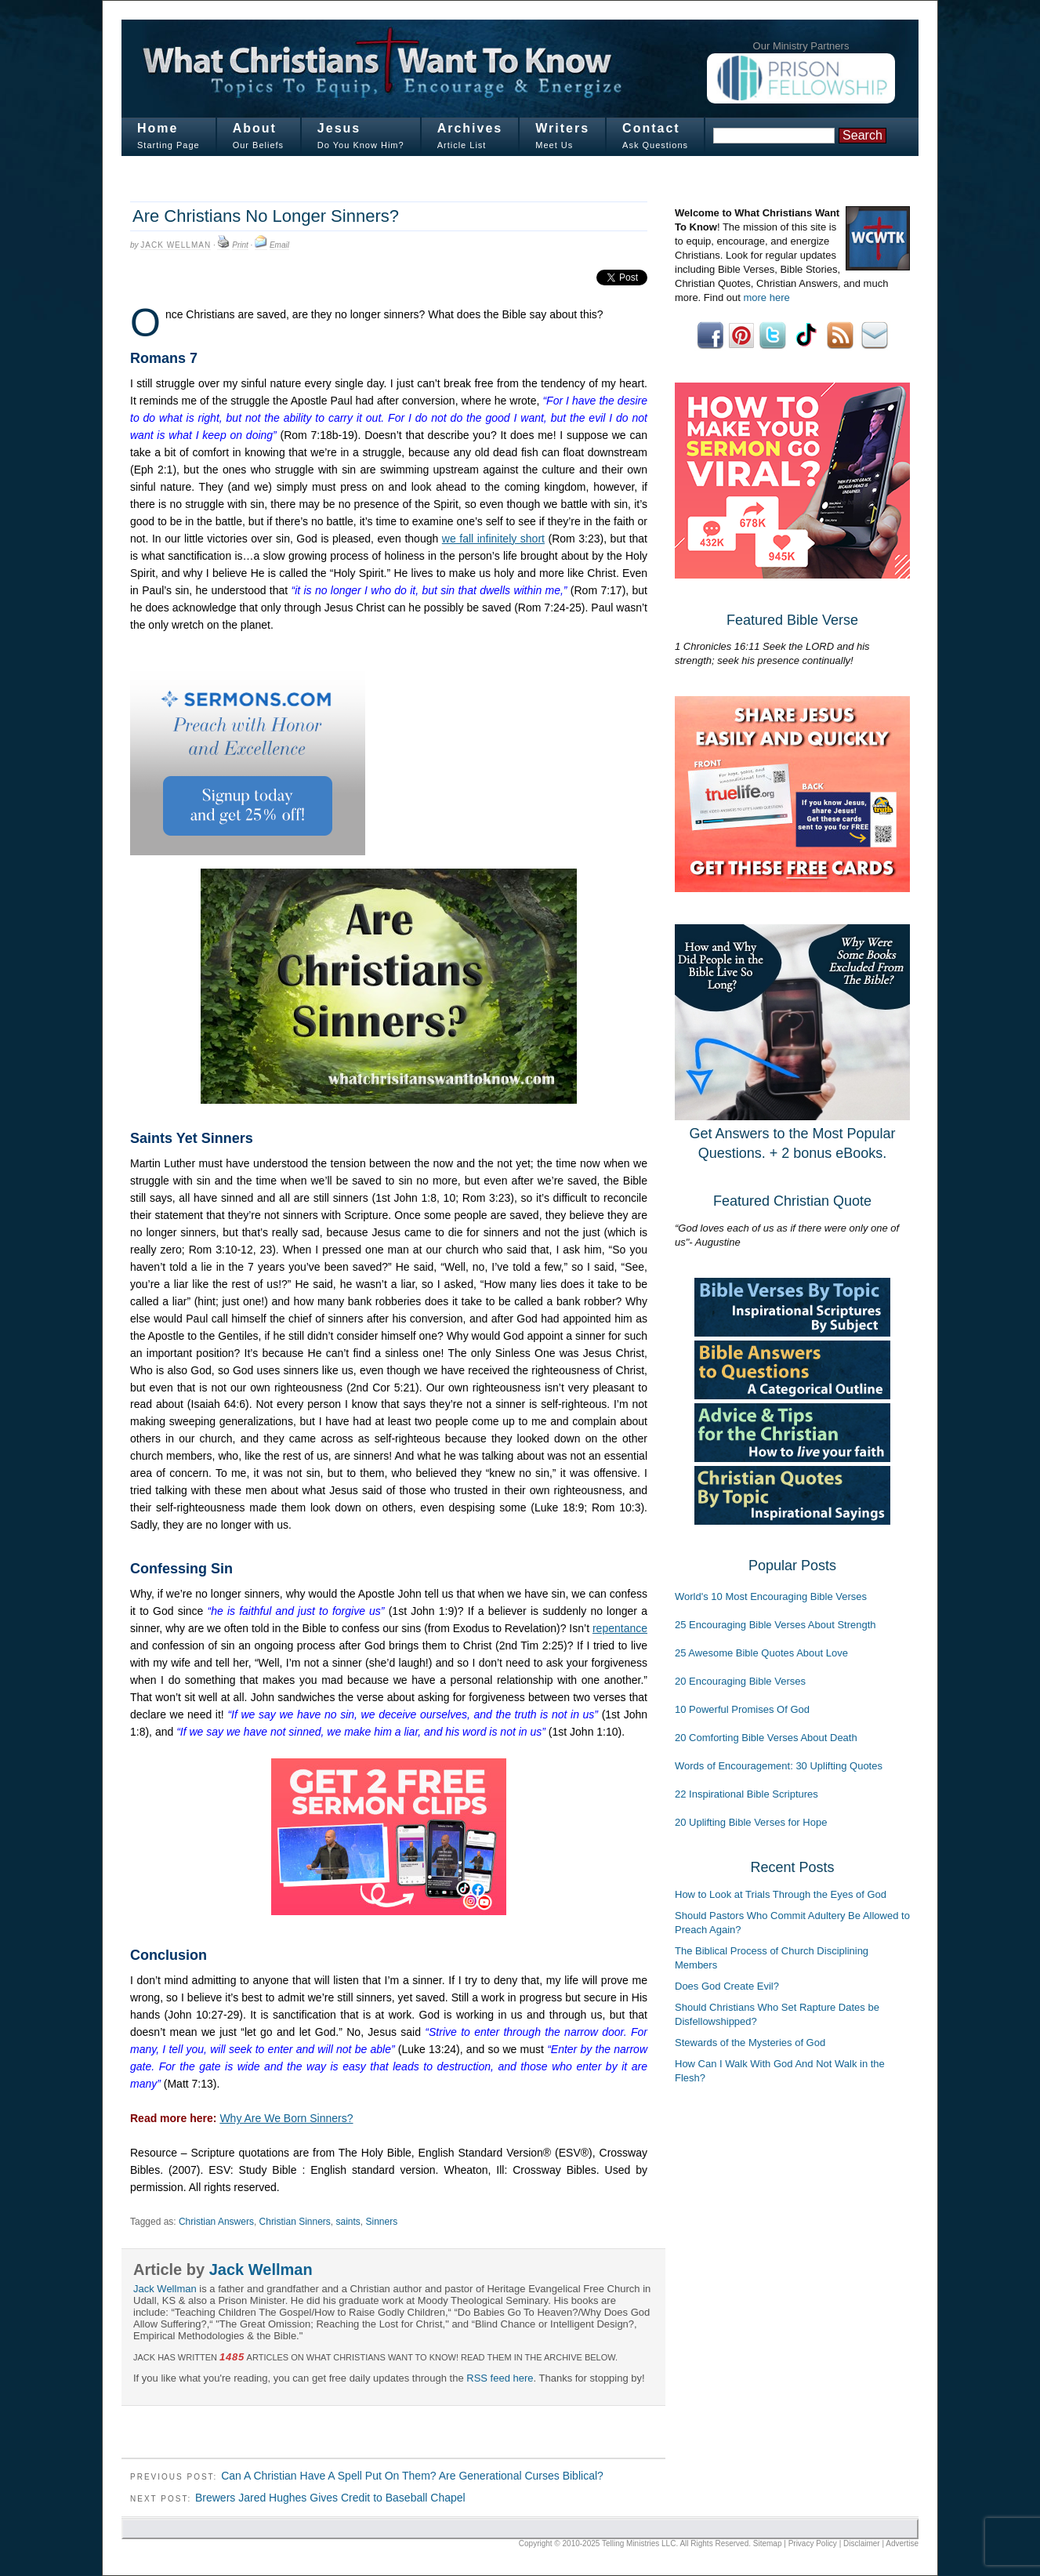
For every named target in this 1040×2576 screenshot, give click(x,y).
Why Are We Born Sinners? (286, 2118)
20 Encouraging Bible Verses (740, 1681)
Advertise (902, 2543)
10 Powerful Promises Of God (742, 1709)
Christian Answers (216, 2221)
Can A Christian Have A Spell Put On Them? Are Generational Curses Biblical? (412, 2475)
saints (348, 2221)
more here (766, 297)
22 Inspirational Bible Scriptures (746, 1794)
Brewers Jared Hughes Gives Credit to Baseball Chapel (330, 2497)
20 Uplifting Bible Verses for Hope (751, 1822)
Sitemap (767, 2543)
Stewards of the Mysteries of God (750, 2042)
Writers (562, 128)
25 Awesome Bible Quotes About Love (761, 1653)
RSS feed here (499, 2378)
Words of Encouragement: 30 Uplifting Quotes (778, 1766)
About (255, 128)
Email (279, 245)
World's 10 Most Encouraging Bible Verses (771, 1596)
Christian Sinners (295, 2221)
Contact (651, 128)
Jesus (339, 128)
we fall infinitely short (493, 538)
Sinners (381, 2221)
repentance (619, 1628)
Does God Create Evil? (727, 1986)
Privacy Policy (812, 2543)
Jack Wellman (175, 245)
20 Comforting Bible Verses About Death (766, 1737)
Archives (470, 128)
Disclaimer (861, 2543)
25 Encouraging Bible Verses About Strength (775, 1625)
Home (157, 128)
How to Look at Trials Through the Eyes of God (780, 1894)
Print (240, 245)
